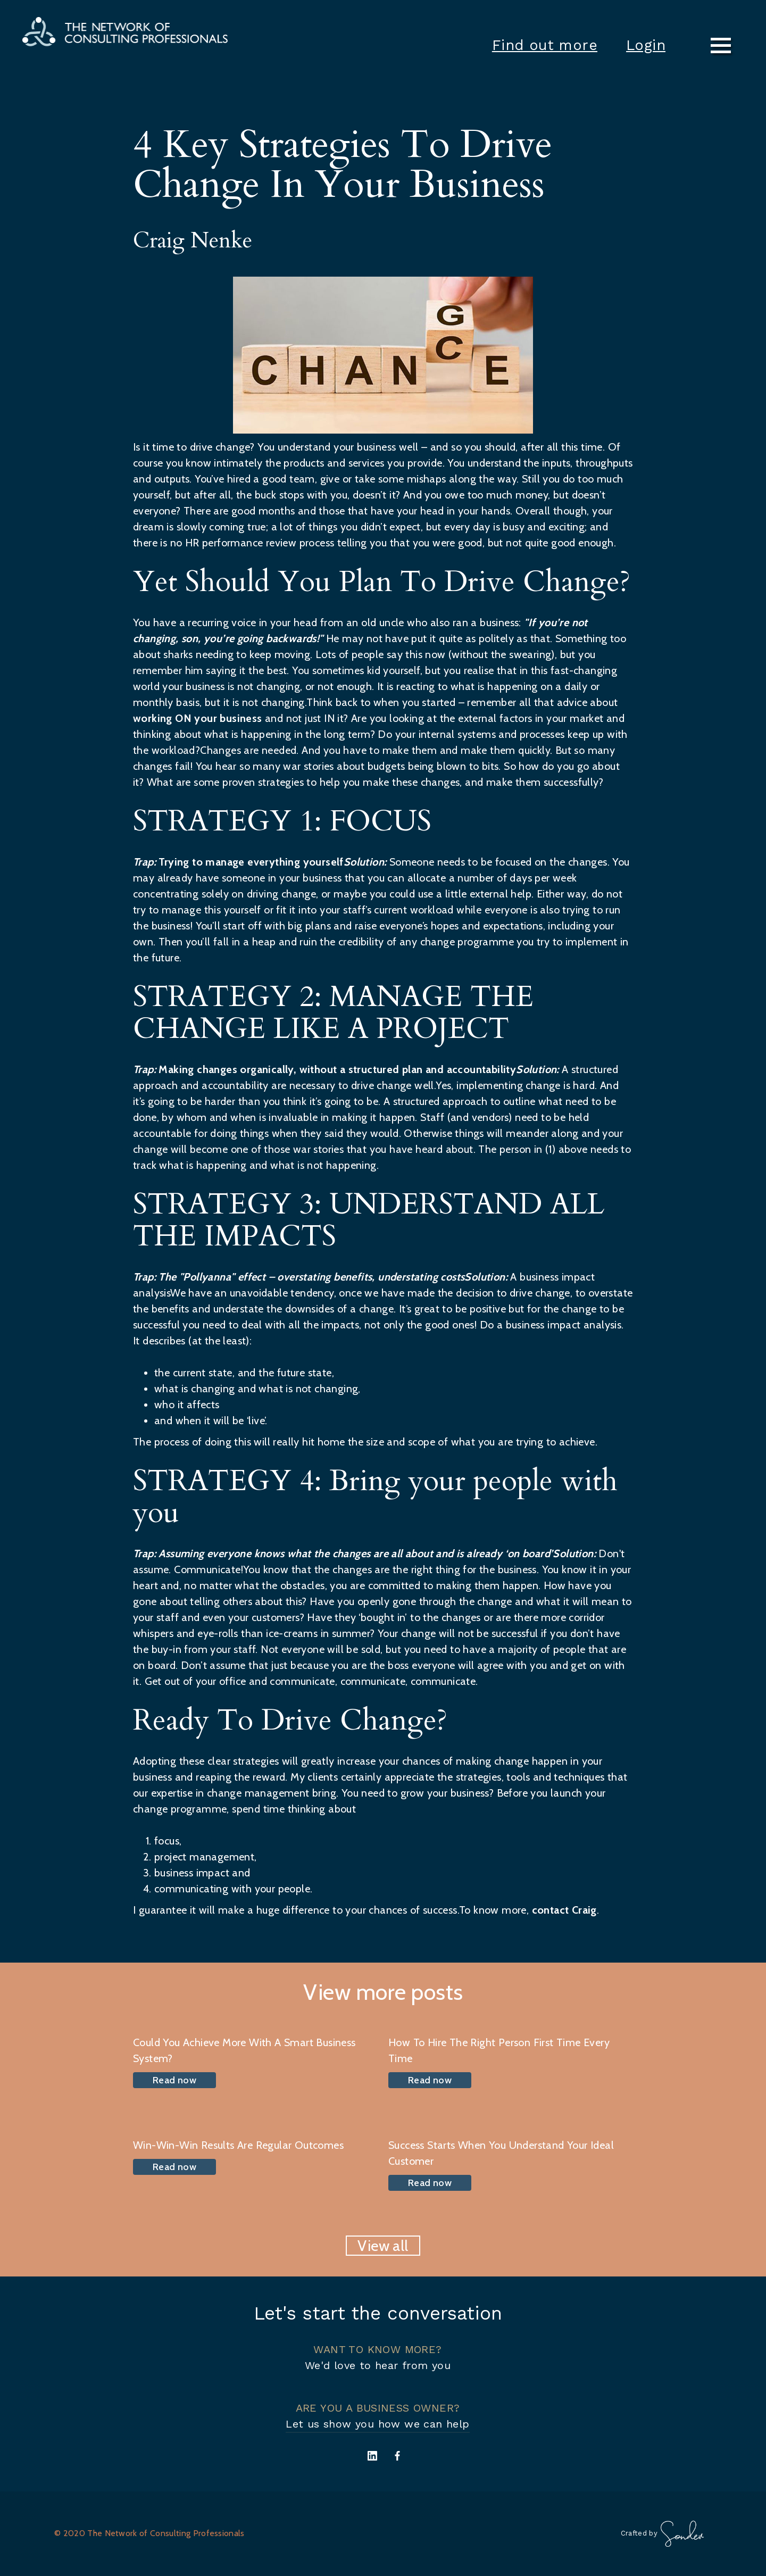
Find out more (544, 45)
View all (382, 2246)
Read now (174, 2080)
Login (645, 45)
